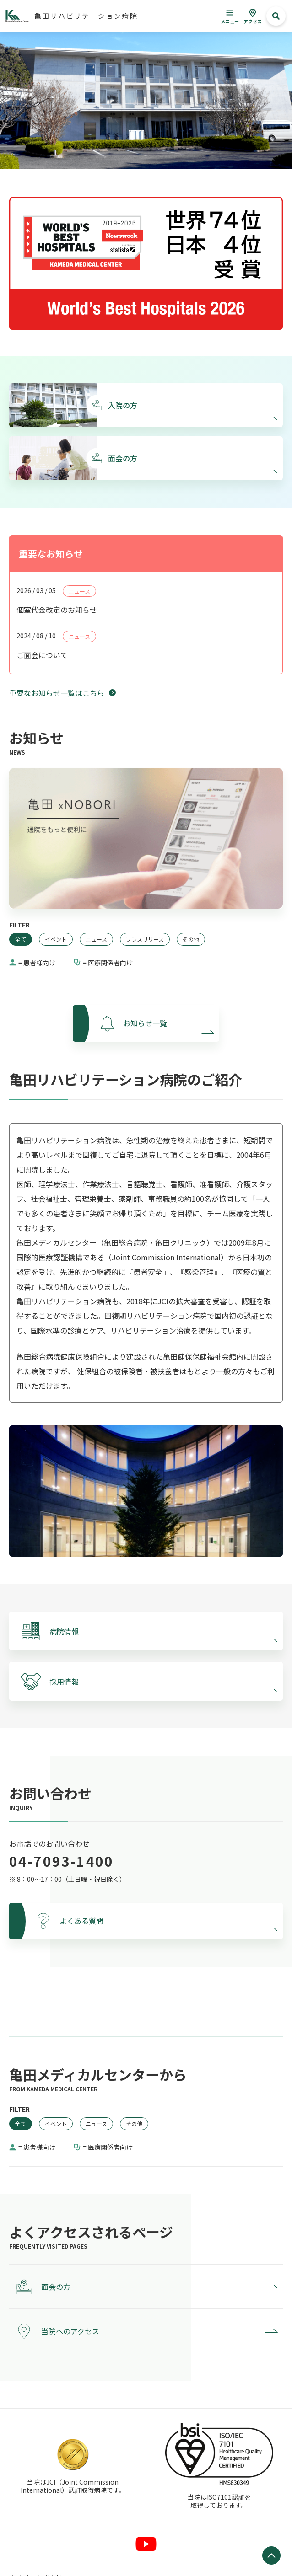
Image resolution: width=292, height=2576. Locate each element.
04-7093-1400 (61, 1861)
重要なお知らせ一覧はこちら (56, 692)
